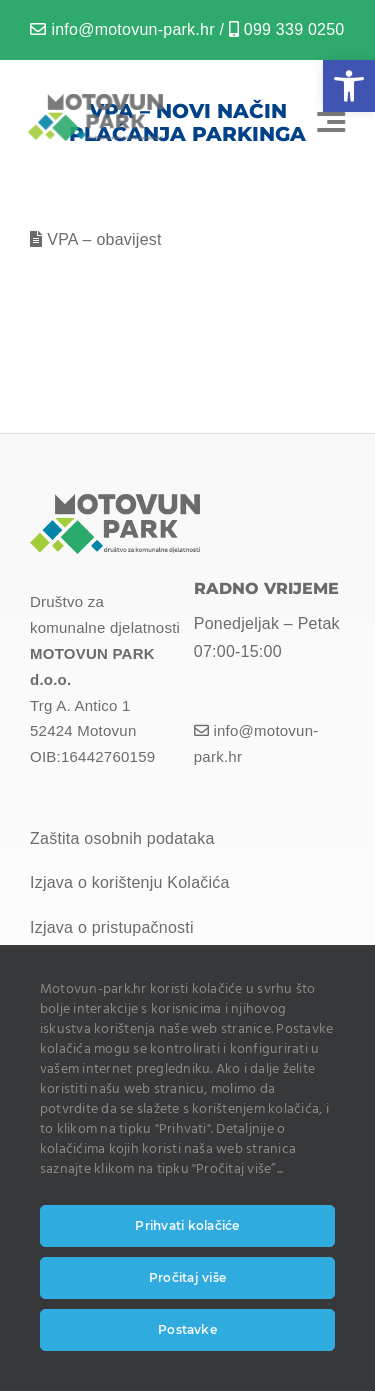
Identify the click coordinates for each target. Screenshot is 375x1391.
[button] (349, 86)
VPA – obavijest (104, 239)
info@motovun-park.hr (132, 29)
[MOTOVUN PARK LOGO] (93, 101)
